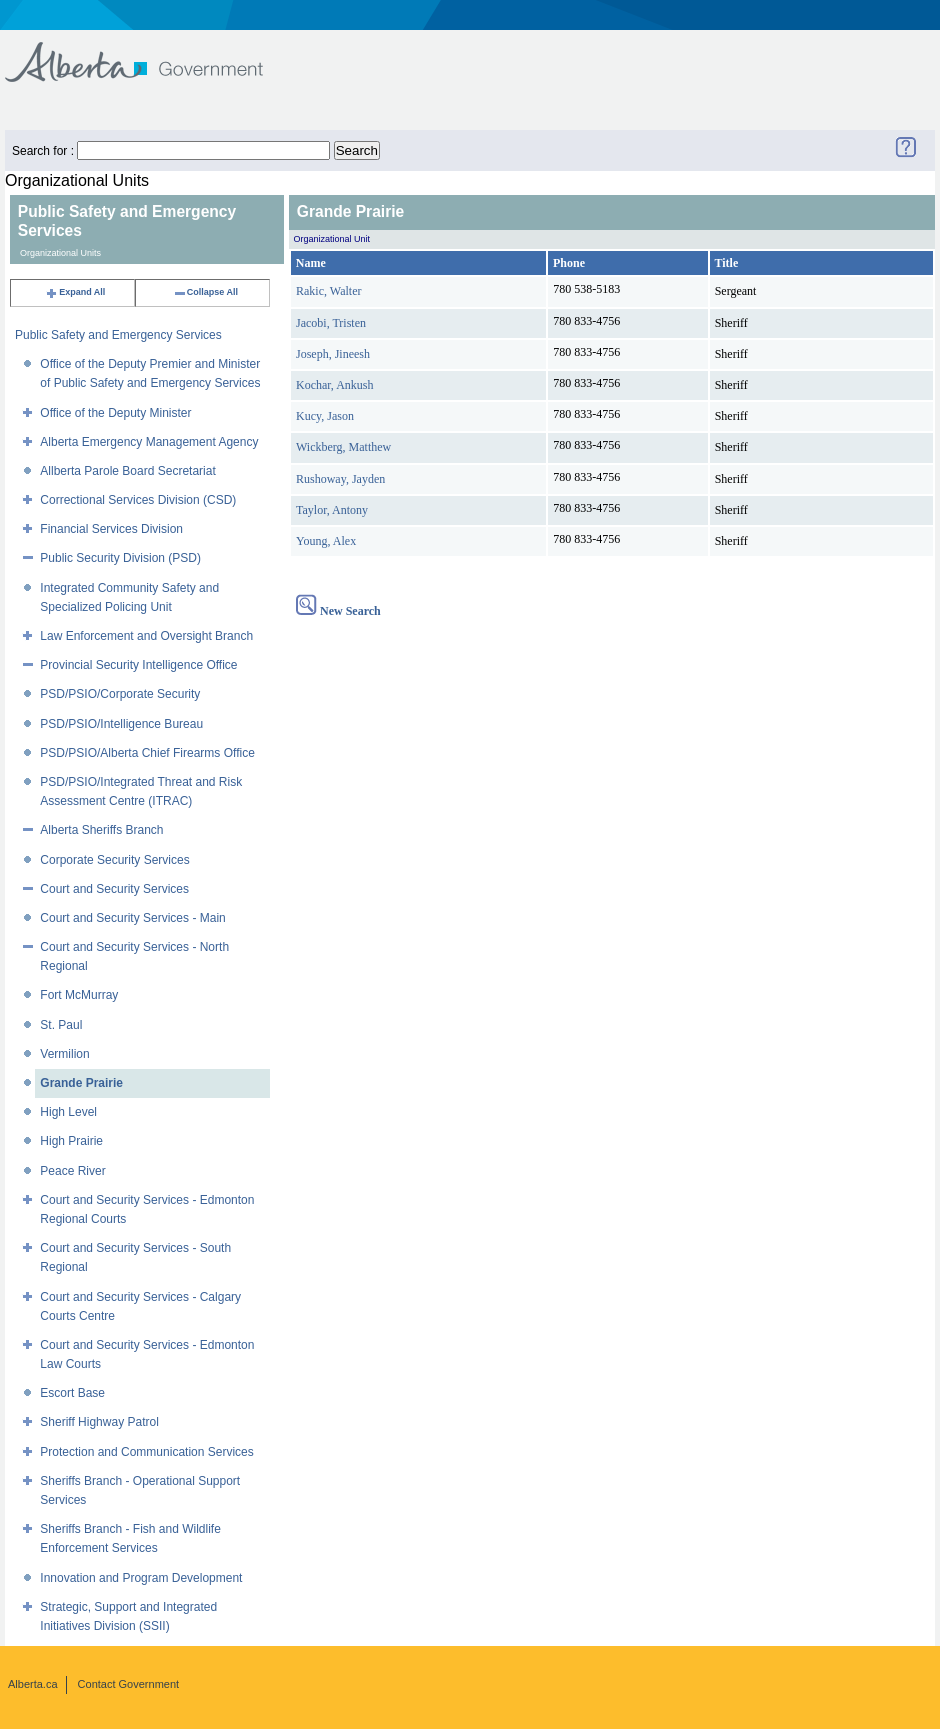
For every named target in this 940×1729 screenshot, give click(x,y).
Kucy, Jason (325, 416)
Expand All (75, 292)
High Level (68, 1112)
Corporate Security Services (114, 860)
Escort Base (72, 1393)
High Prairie (71, 1141)
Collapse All (205, 292)
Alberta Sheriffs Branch (101, 830)
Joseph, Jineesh (333, 354)
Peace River (72, 1171)
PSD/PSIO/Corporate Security (120, 694)
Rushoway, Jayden (340, 479)
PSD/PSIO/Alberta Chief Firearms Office (147, 753)
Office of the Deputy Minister (115, 413)
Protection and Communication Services (146, 1452)
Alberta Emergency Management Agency (149, 442)
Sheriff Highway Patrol (99, 1422)
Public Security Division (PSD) (120, 558)
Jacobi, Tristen (331, 323)
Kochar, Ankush (335, 385)
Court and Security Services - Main (132, 918)
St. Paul (61, 1025)
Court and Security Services (114, 889)
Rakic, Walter (328, 291)
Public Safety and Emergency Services (118, 335)
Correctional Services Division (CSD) (138, 500)
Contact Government (129, 1684)
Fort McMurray (79, 995)
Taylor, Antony (332, 510)
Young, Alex (326, 541)
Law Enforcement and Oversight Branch (146, 636)
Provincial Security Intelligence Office (138, 665)
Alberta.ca (33, 1684)
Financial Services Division (111, 529)
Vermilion (64, 1054)
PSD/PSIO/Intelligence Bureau (121, 724)
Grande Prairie (81, 1083)
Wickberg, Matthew (343, 447)
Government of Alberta (150, 52)
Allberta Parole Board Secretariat (127, 471)
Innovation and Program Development (141, 1578)
